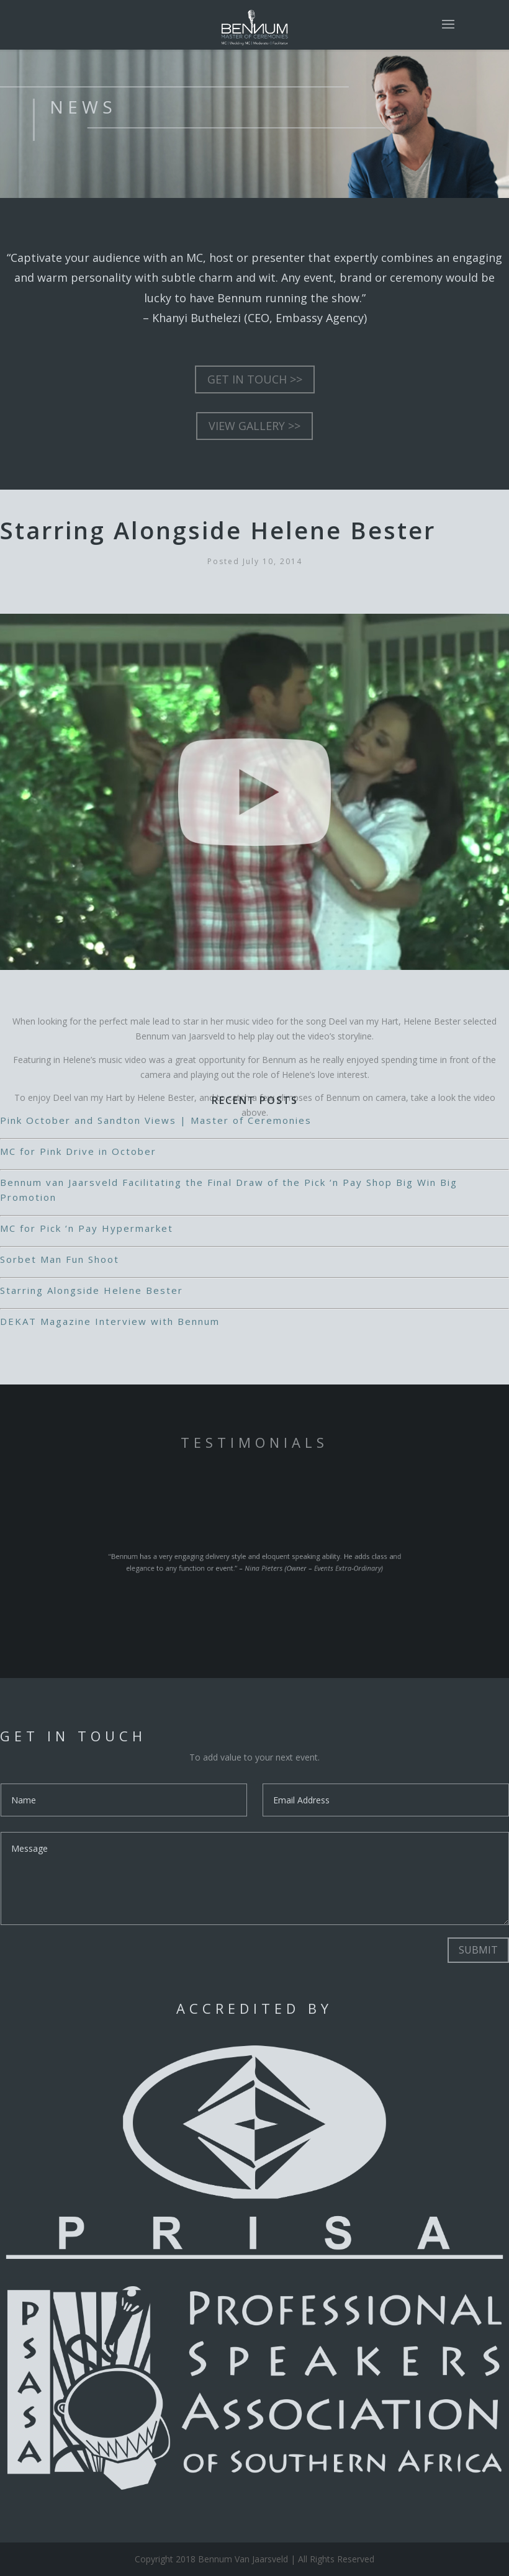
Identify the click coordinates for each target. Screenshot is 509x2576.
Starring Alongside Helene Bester (91, 1290)
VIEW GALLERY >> (254, 425)
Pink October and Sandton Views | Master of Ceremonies (156, 1120)
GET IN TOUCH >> (254, 379)
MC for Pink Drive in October (78, 1151)
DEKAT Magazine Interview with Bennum (110, 1321)
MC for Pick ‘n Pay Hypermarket (86, 1228)
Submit (478, 1950)
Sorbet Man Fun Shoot (59, 1259)
